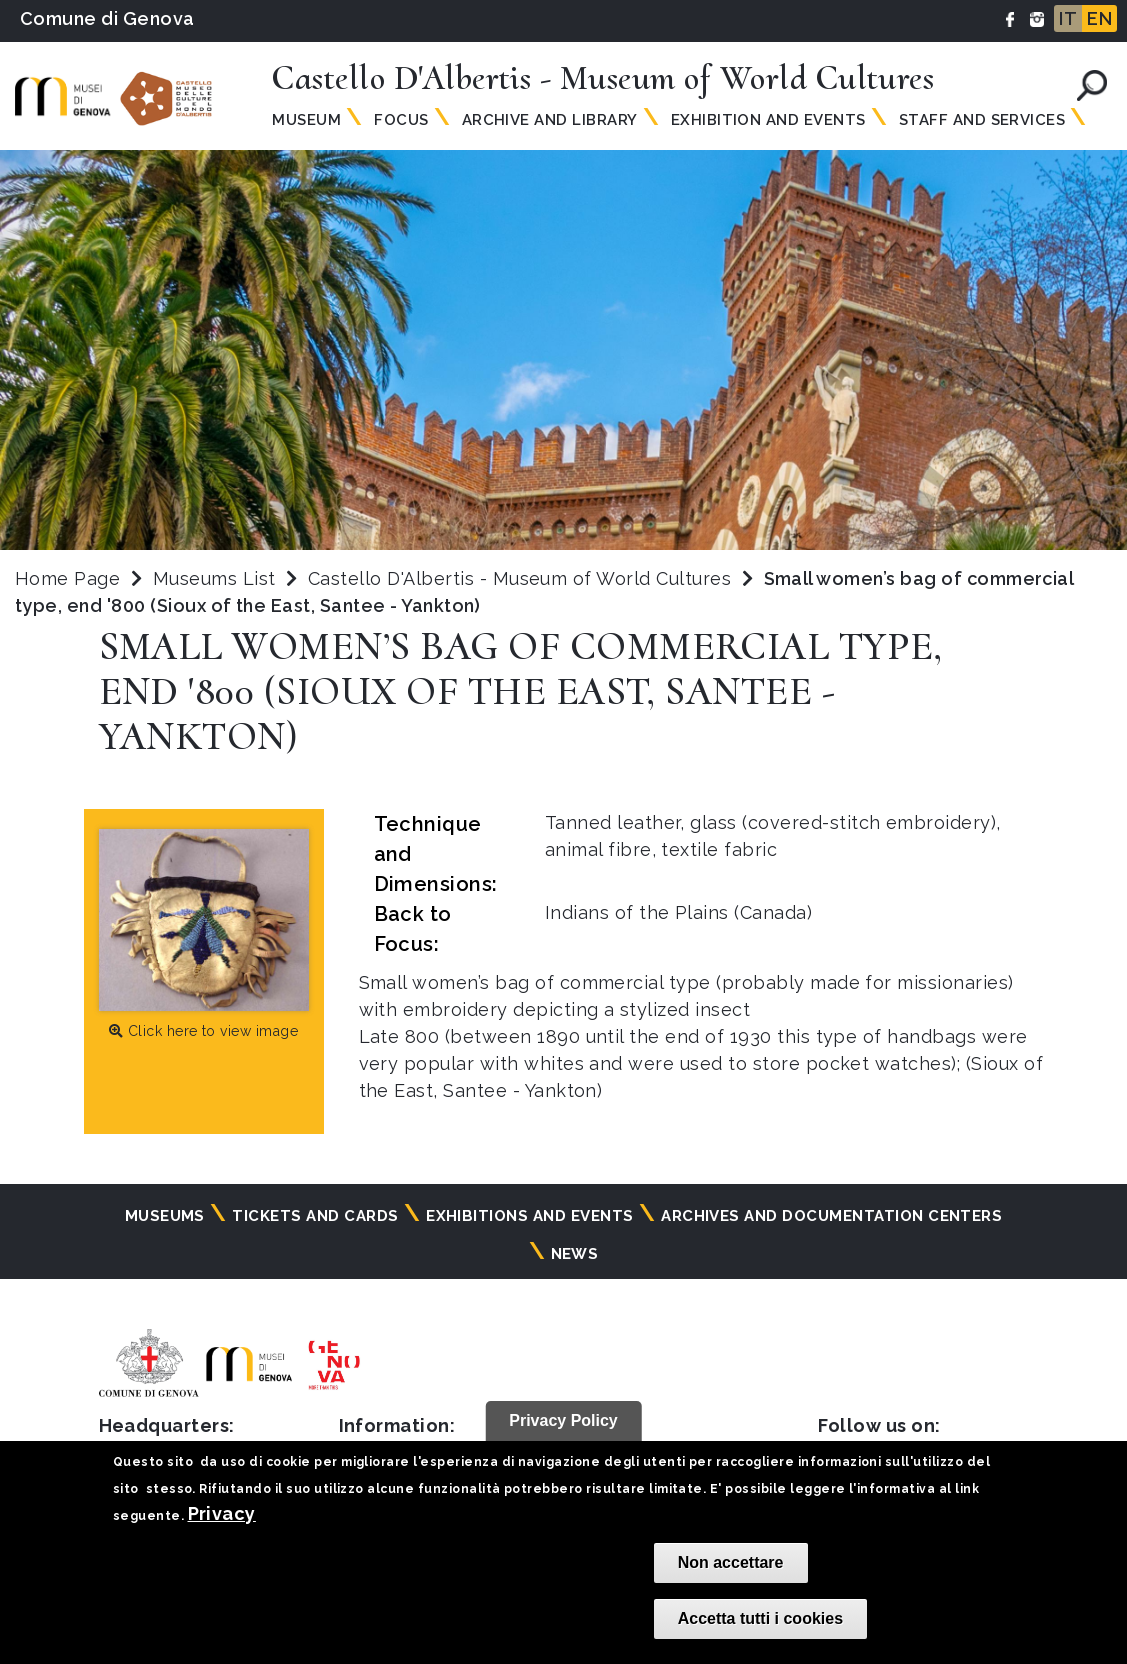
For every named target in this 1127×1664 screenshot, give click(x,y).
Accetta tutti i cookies (760, 1618)
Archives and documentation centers (831, 1216)
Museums (165, 1216)
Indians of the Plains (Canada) (678, 912)
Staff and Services (982, 120)
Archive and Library (550, 120)
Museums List (214, 578)
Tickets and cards (315, 1216)
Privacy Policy (563, 1420)
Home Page (67, 578)
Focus (401, 120)
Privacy (222, 1513)
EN (1099, 18)
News (575, 1254)
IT (1068, 18)
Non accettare (731, 1562)
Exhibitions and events (530, 1216)
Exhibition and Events (768, 120)
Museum (306, 120)
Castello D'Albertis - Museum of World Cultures (522, 578)
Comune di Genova (107, 18)
